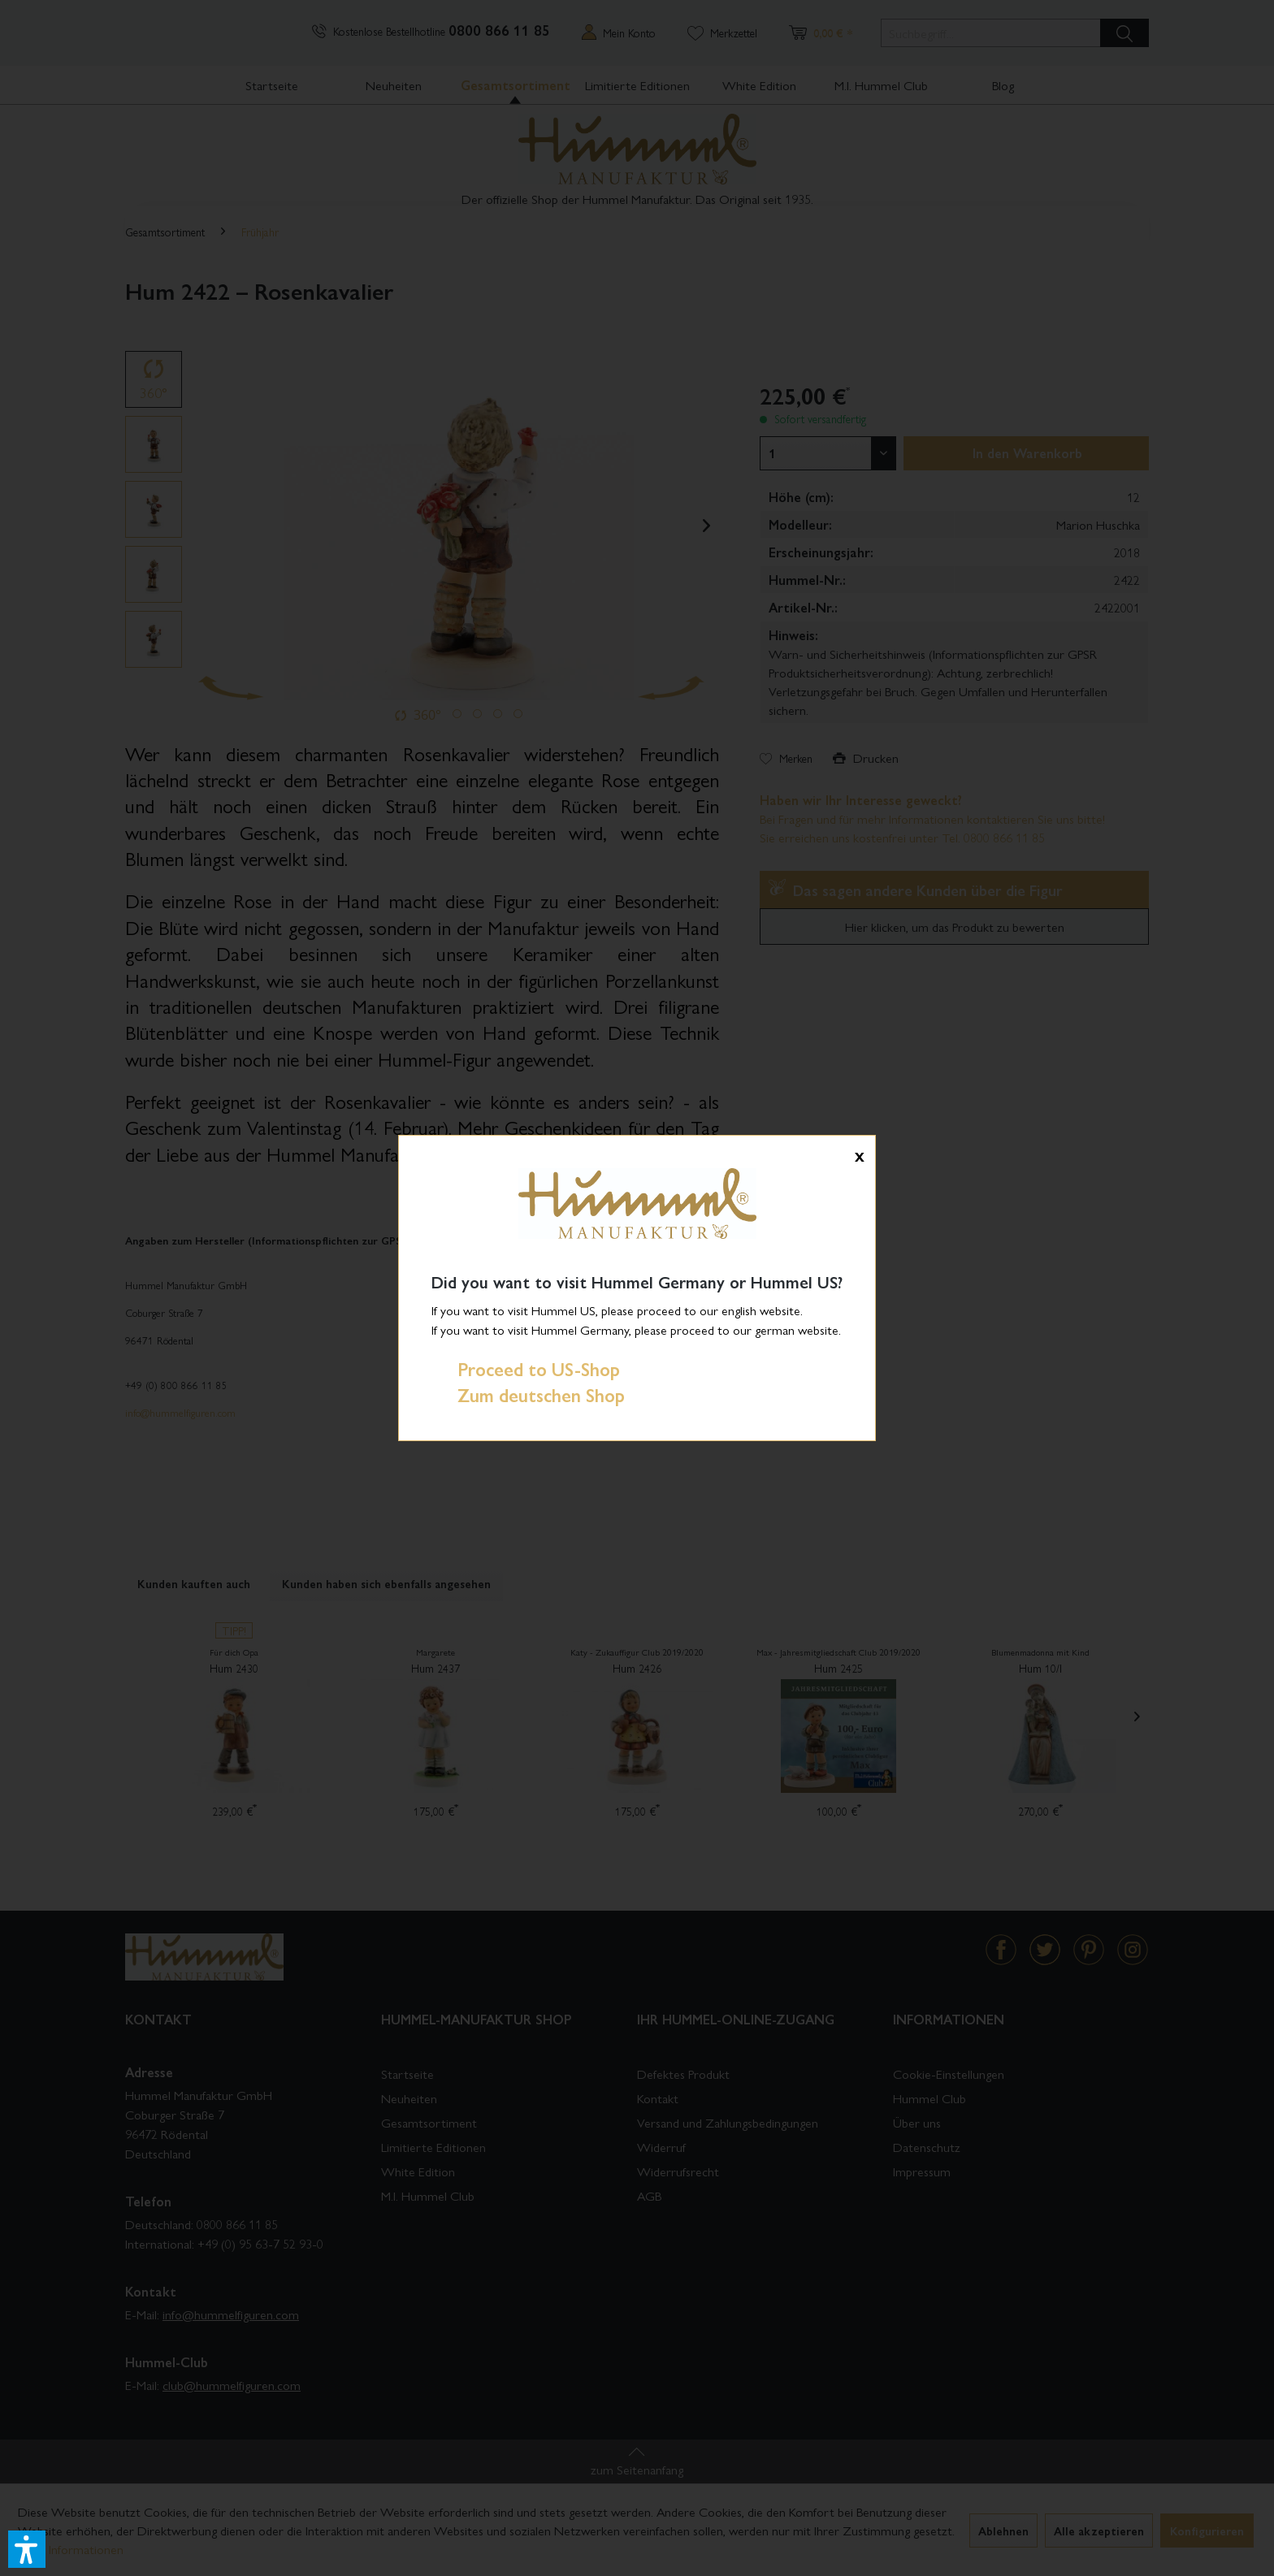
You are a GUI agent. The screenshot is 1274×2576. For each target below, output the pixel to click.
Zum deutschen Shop (528, 1395)
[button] (27, 2549)
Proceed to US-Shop (525, 1369)
